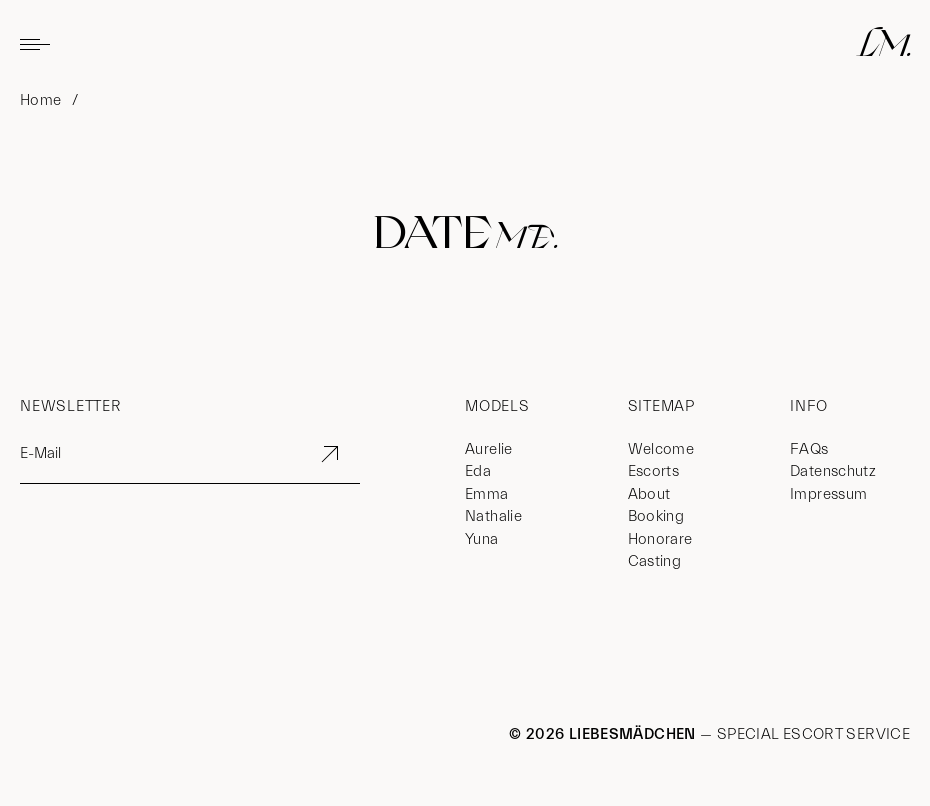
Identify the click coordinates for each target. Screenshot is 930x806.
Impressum (828, 494)
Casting (655, 561)
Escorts (654, 471)
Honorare (660, 539)
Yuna (482, 539)
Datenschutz (833, 471)
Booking (656, 516)
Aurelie (489, 449)
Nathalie (493, 516)
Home (41, 100)
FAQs (809, 449)
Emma (487, 494)
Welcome (661, 449)
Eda (478, 471)
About (649, 494)
